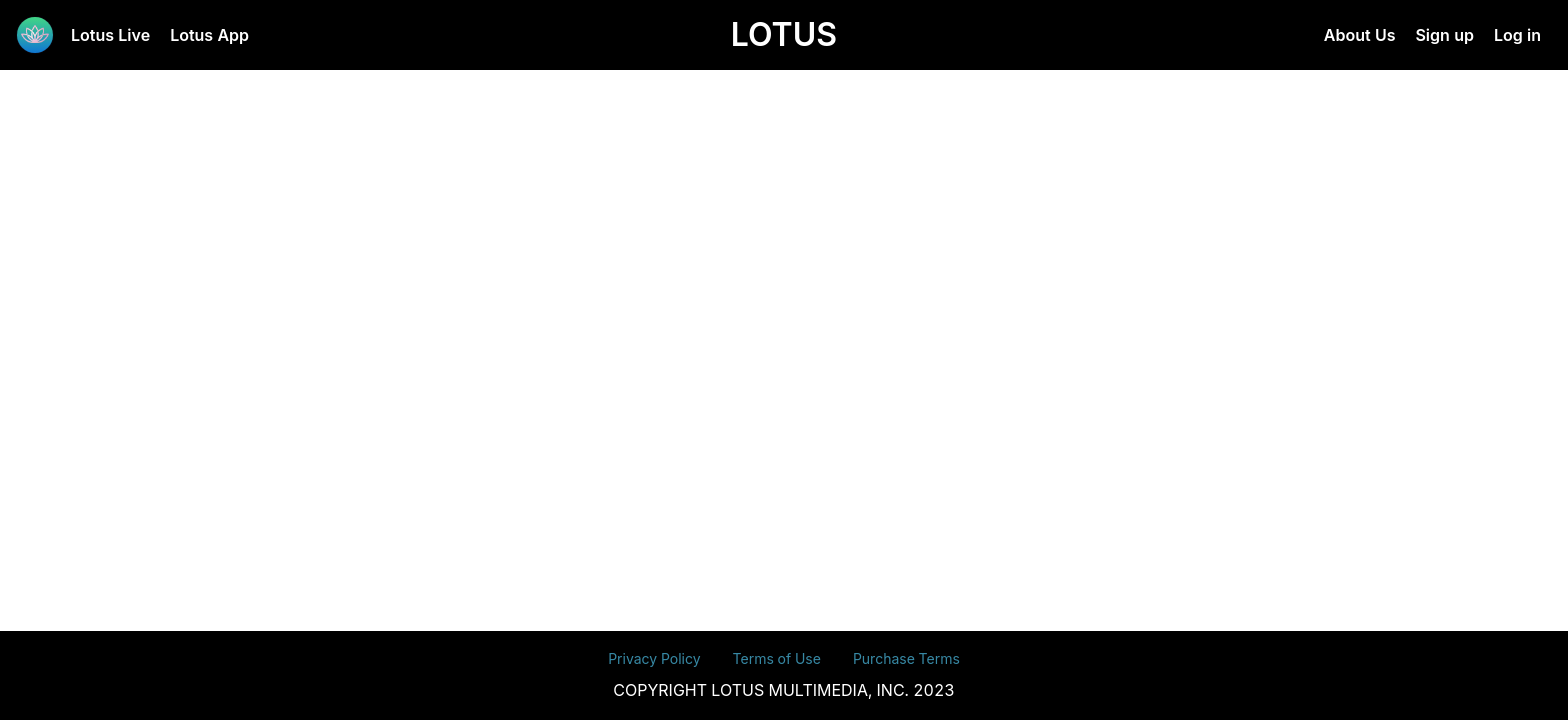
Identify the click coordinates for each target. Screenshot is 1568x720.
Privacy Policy (654, 658)
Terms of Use (777, 658)
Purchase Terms (906, 658)
